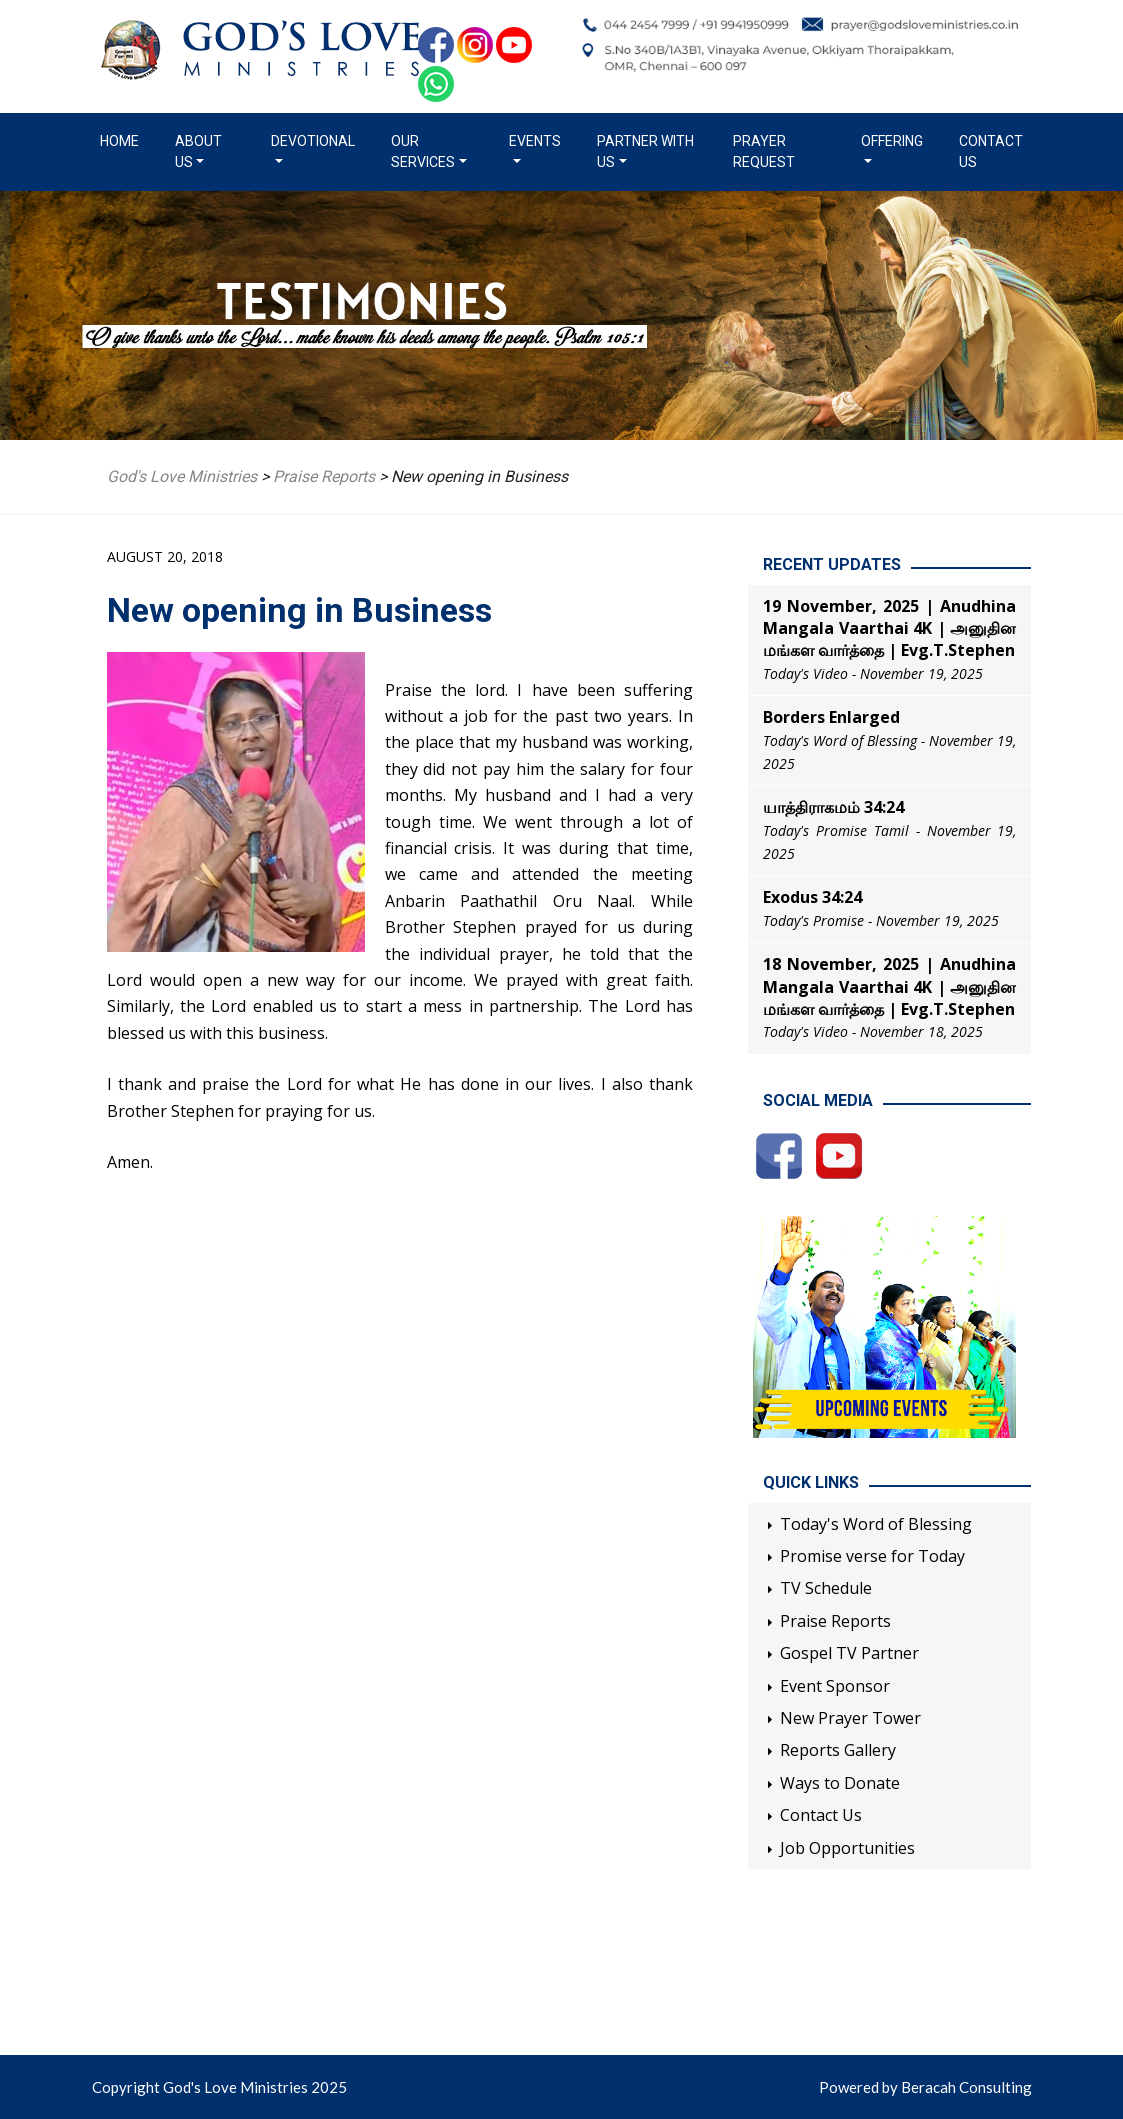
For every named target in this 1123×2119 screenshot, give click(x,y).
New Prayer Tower (850, 1718)
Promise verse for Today (872, 1556)
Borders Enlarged (831, 717)
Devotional (313, 141)
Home (123, 140)
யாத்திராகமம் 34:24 (833, 807)
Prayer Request (764, 151)
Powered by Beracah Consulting (925, 2087)
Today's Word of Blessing (876, 1524)
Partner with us (645, 151)
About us (198, 151)
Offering (892, 141)
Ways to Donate (840, 1783)
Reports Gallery (838, 1750)
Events (535, 141)
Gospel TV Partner (849, 1653)
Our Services (423, 151)
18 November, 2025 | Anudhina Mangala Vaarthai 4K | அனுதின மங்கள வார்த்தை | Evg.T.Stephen (889, 986)
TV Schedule (826, 1588)
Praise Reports (835, 1621)
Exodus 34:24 (812, 897)
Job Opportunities (847, 1848)
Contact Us (991, 151)
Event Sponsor (835, 1686)
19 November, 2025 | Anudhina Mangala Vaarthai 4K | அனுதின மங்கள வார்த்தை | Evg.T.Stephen (889, 628)
